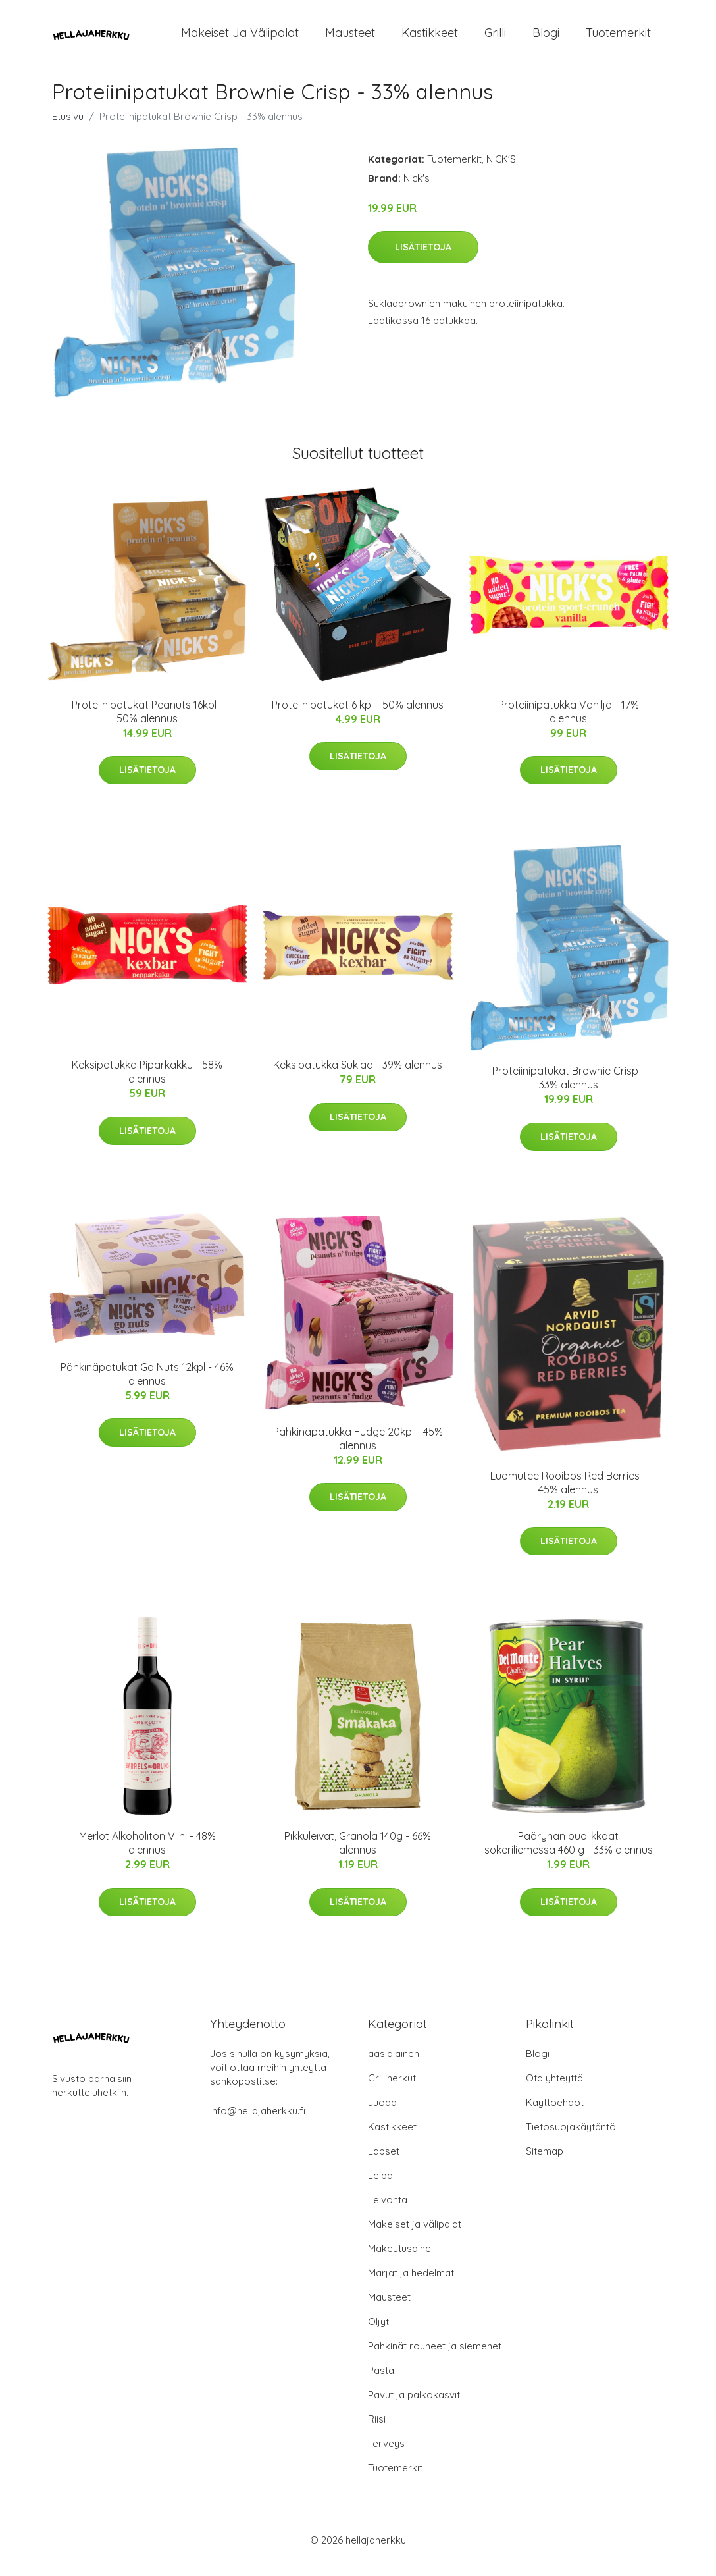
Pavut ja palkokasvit (414, 2408)
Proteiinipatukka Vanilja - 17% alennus (568, 724)
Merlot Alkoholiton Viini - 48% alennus (147, 1855)
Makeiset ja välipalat (240, 39)
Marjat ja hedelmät (411, 2286)
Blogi (545, 39)
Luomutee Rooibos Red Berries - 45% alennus (568, 1495)
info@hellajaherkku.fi (257, 2124)
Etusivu (68, 129)
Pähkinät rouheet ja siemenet (434, 2359)
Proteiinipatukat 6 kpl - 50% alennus (358, 717)
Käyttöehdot (555, 2115)
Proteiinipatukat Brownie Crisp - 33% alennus (568, 1090)
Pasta (381, 2383)
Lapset (383, 2164)
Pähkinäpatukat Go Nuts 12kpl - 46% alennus (147, 1387)
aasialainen (393, 2066)
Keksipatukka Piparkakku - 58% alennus (147, 1084)
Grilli (495, 39)
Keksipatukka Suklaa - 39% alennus (357, 1078)
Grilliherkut (392, 2091)
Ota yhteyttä (554, 2091)
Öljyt (378, 2334)
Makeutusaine (399, 2261)
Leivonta (387, 2213)
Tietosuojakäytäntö (571, 2139)
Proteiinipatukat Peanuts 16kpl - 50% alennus (147, 724)
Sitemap (544, 2164)
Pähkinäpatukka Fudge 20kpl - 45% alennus (358, 1451)
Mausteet (350, 39)
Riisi (377, 2432)
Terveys (386, 2456)
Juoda (382, 2115)
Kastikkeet (429, 39)
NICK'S (501, 172)
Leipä (380, 2188)
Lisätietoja (423, 260)
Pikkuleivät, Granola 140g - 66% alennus (357, 1855)
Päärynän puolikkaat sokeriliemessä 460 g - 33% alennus (568, 1855)
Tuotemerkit (618, 39)
